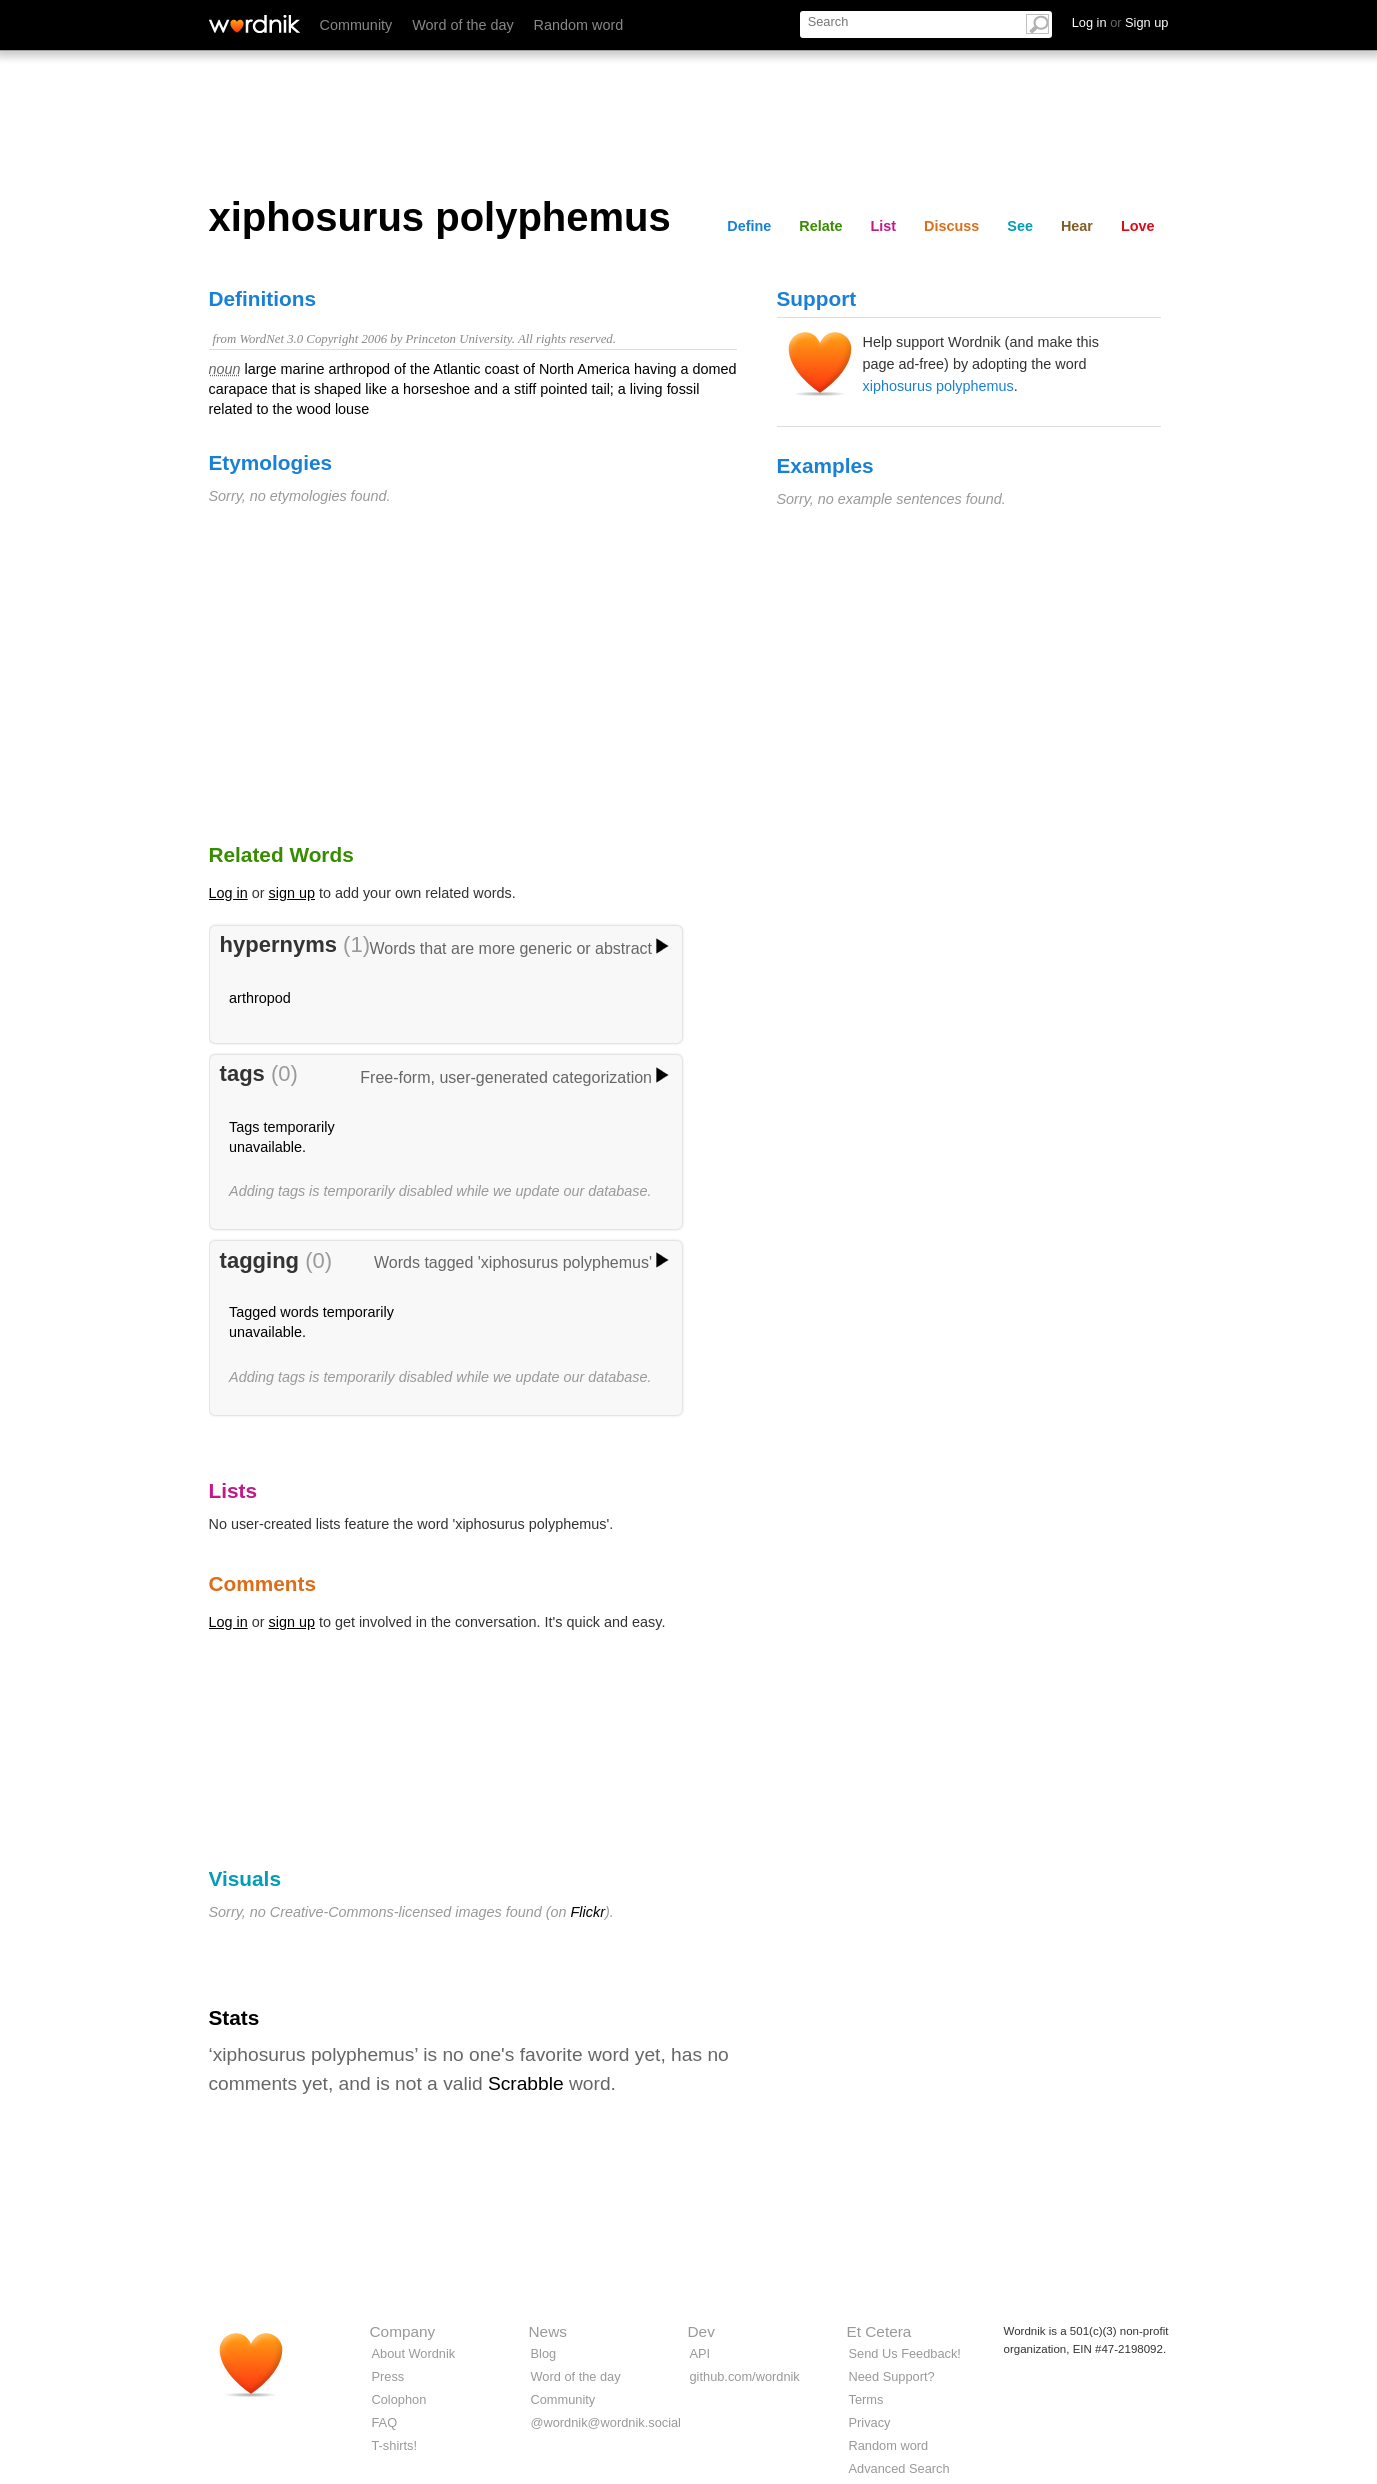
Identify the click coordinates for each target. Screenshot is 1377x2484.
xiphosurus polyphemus (938, 386)
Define (749, 226)
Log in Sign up (1120, 22)
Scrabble (526, 2083)
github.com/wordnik (745, 2376)
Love (1138, 226)
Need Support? (892, 2376)
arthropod (260, 998)
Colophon (399, 2399)
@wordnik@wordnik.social (606, 2422)
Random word (579, 25)
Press (388, 2376)
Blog (544, 2353)
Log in (228, 893)
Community (356, 25)
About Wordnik (414, 2353)
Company (403, 2331)
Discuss (951, 226)
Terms (866, 2399)
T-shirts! (395, 2445)
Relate (820, 226)
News (548, 2331)
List (884, 226)
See (1020, 226)
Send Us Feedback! (905, 2353)
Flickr (588, 1912)
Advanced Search (899, 2468)
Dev (701, 2331)
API (700, 2353)
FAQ (385, 2422)
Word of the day (462, 25)
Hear (1077, 226)
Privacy (870, 2422)
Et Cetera (879, 2331)
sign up (292, 893)
